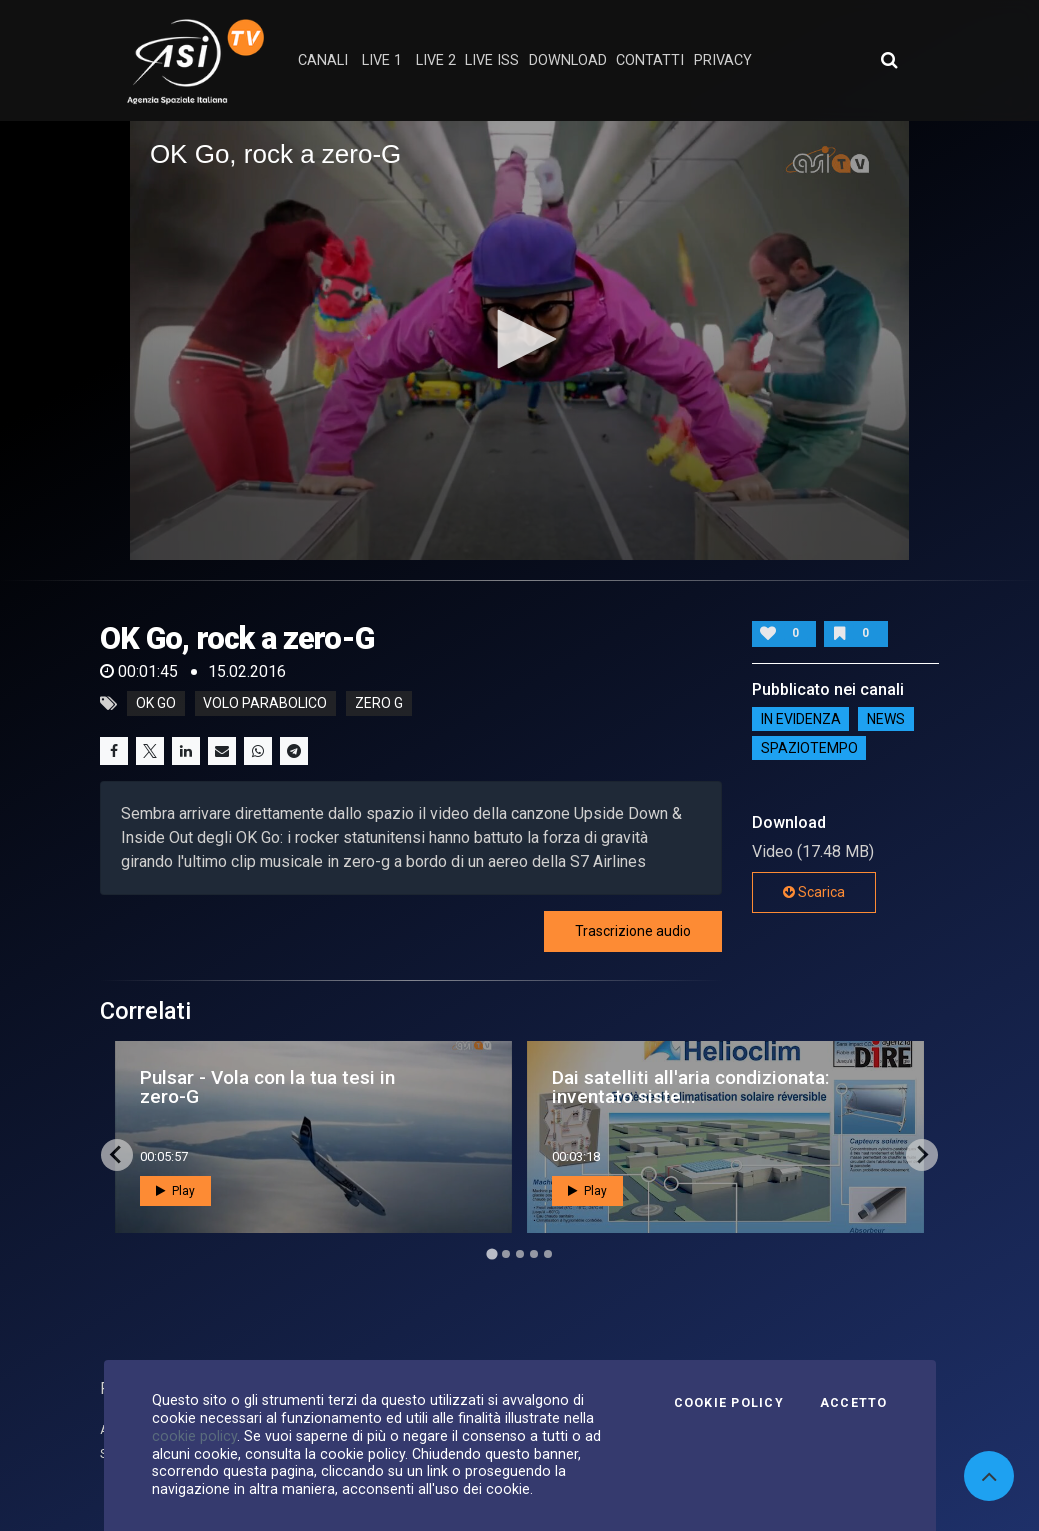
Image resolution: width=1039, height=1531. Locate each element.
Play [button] (175, 1191)
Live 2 (436, 60)
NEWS (886, 719)
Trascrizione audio (633, 931)
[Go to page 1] (491, 1253)
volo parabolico (265, 704)
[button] (520, 339)
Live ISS (492, 60)
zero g (379, 704)
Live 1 (382, 60)
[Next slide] (922, 1155)
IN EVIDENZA (801, 719)
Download (568, 60)
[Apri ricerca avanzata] (889, 60)
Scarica (814, 892)
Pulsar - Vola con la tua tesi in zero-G (267, 1087)
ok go (156, 704)
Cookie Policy (729, 1403)
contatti (650, 60)
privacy (723, 60)
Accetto (854, 1403)
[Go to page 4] (534, 1254)
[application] (519, 340)
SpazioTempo (809, 748)
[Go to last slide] (117, 1155)
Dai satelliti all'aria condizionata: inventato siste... (691, 1087)
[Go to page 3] (520, 1254)
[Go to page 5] (548, 1254)
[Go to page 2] (506, 1254)
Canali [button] (323, 60)
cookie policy (194, 1436)
